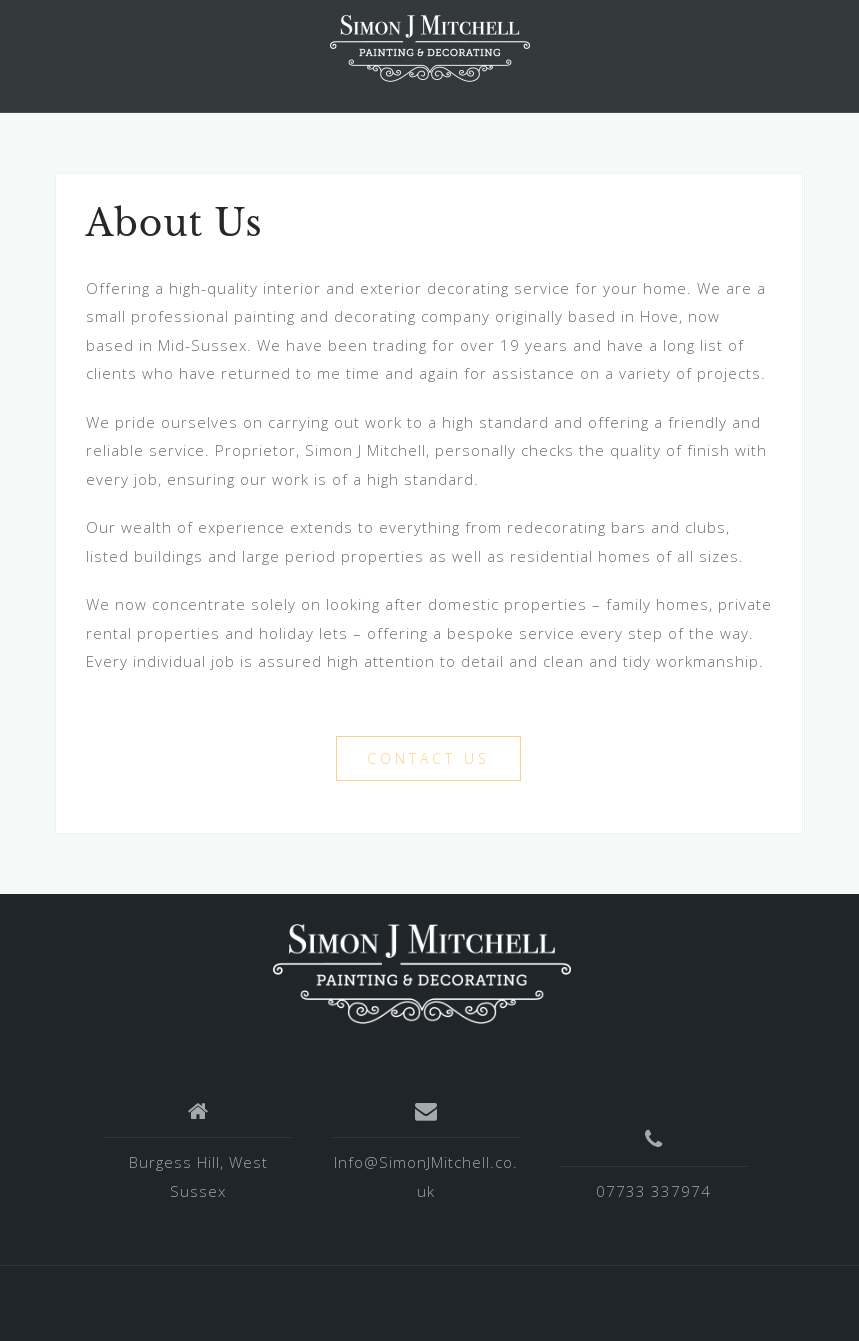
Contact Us (428, 758)
